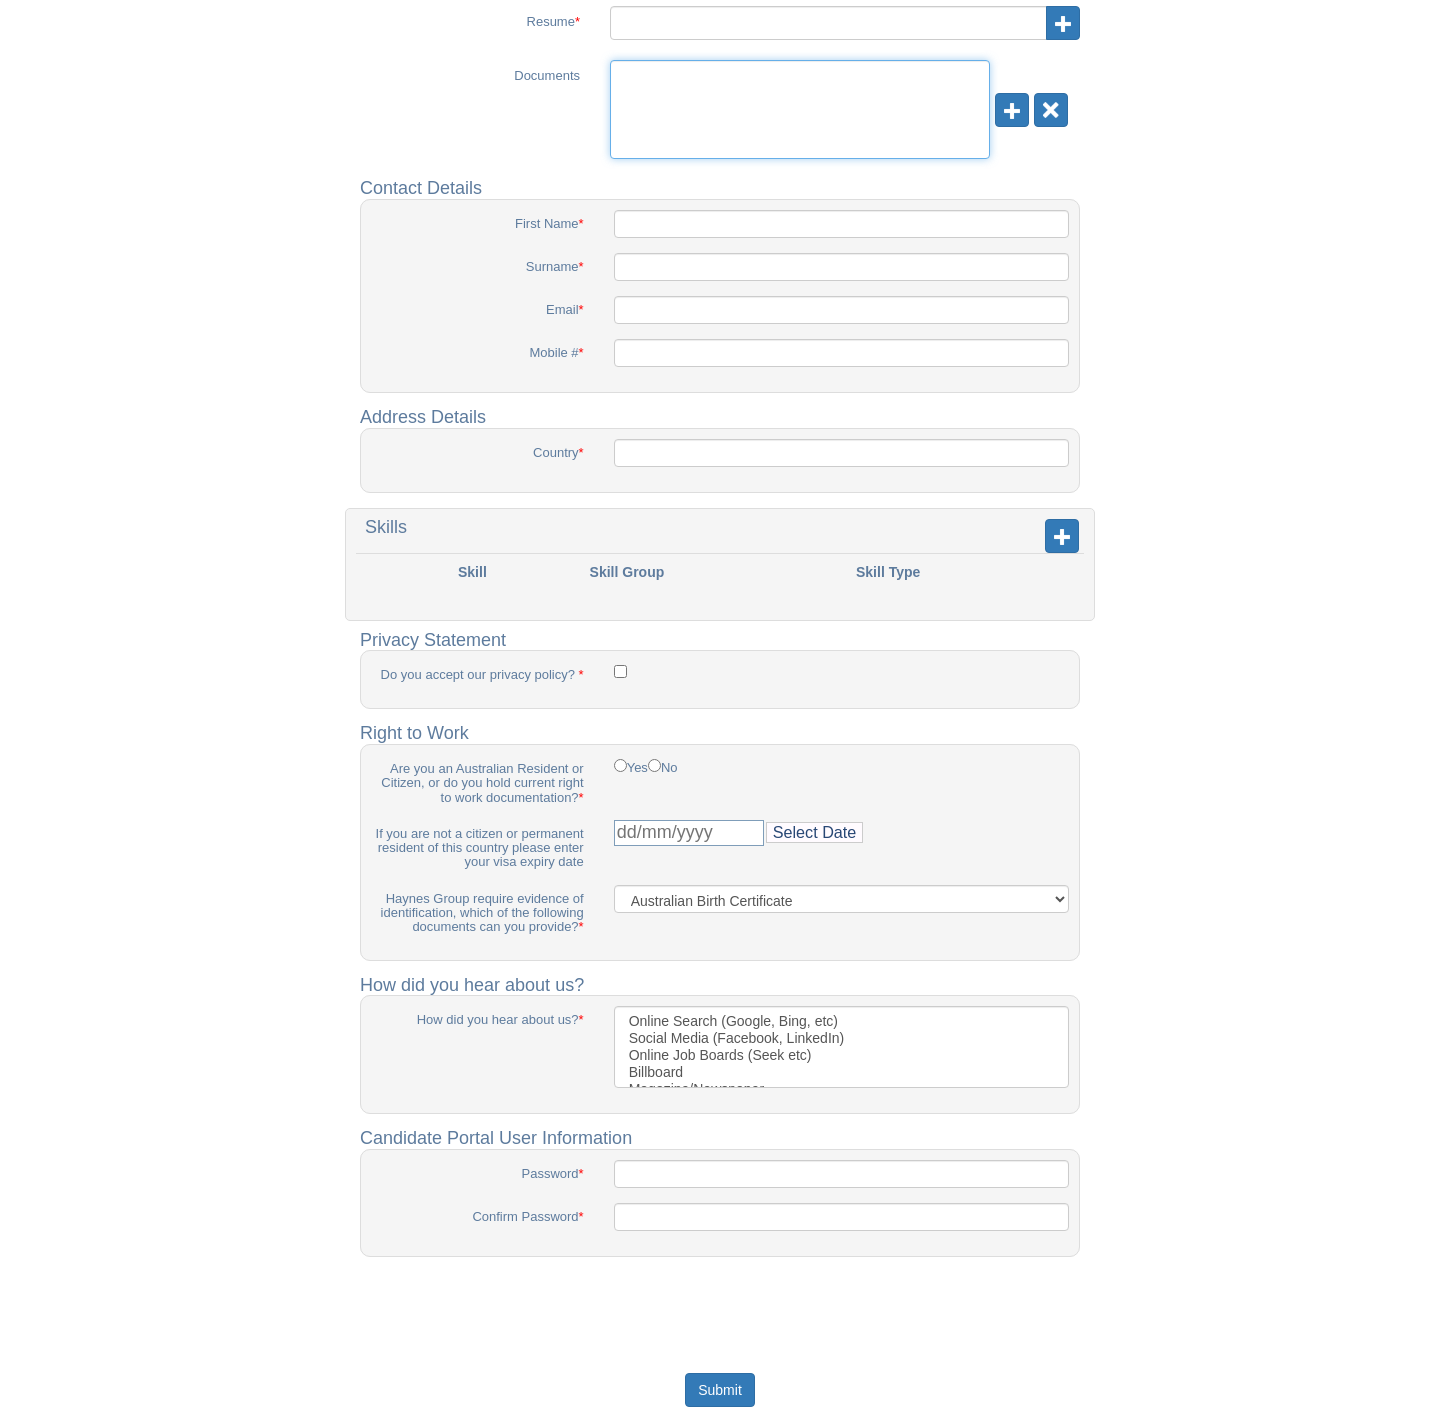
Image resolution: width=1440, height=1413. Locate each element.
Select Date (815, 832)
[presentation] (722, 1311)
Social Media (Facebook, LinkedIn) (841, 1038)
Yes (637, 768)
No (669, 768)
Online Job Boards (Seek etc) (841, 1055)
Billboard (841, 1072)
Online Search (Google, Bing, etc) (841, 1021)
